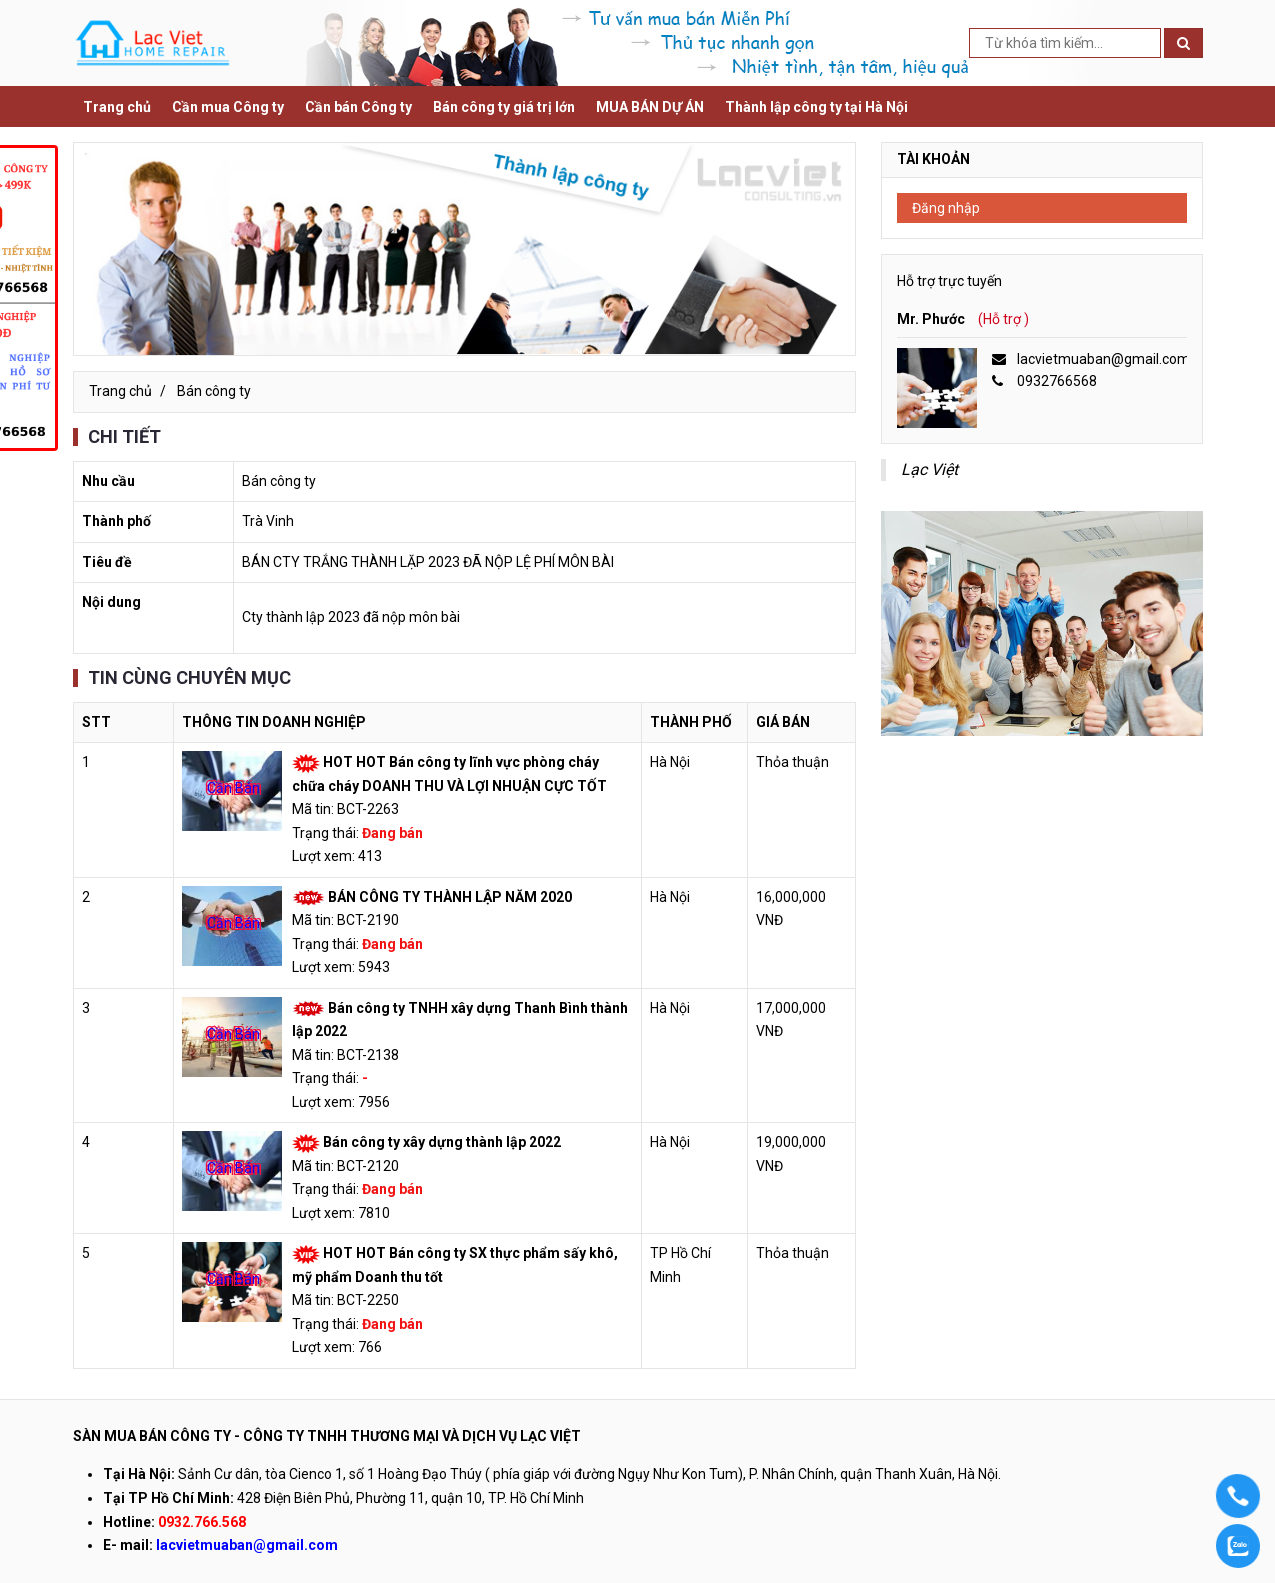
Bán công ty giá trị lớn (504, 107)
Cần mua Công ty (228, 107)
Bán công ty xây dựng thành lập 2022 (442, 1142)
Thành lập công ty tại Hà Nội (816, 107)
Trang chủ (117, 107)
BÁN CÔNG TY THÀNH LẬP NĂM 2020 (450, 897)
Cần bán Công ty (358, 107)
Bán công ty (214, 391)
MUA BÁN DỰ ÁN (650, 107)
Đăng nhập (946, 208)
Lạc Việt (929, 469)
